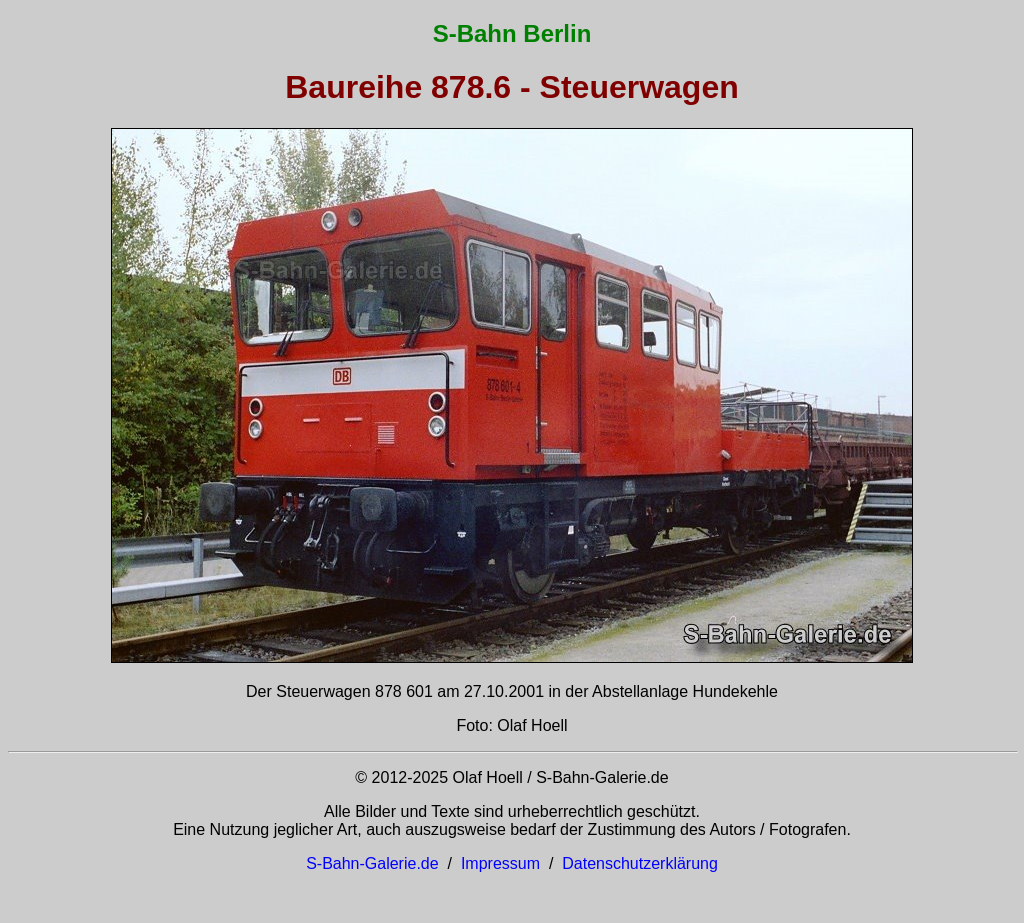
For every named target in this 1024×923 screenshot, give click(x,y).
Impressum (500, 863)
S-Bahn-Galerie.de (372, 863)
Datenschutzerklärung (640, 863)
